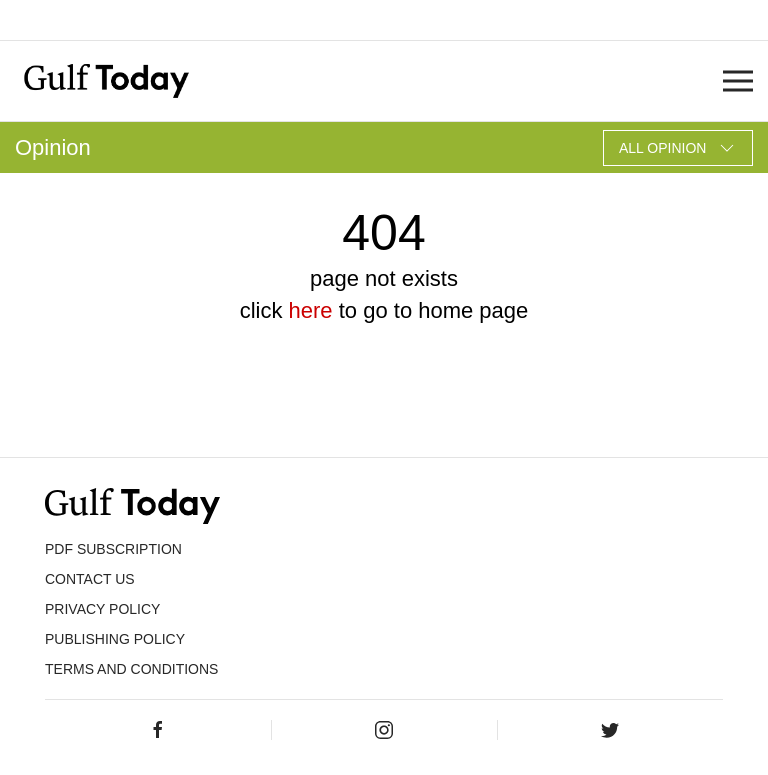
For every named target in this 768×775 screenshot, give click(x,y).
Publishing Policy (115, 639)
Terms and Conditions (131, 669)
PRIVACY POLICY (102, 609)
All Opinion (678, 148)
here (311, 310)
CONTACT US (90, 579)
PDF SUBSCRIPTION (113, 549)
